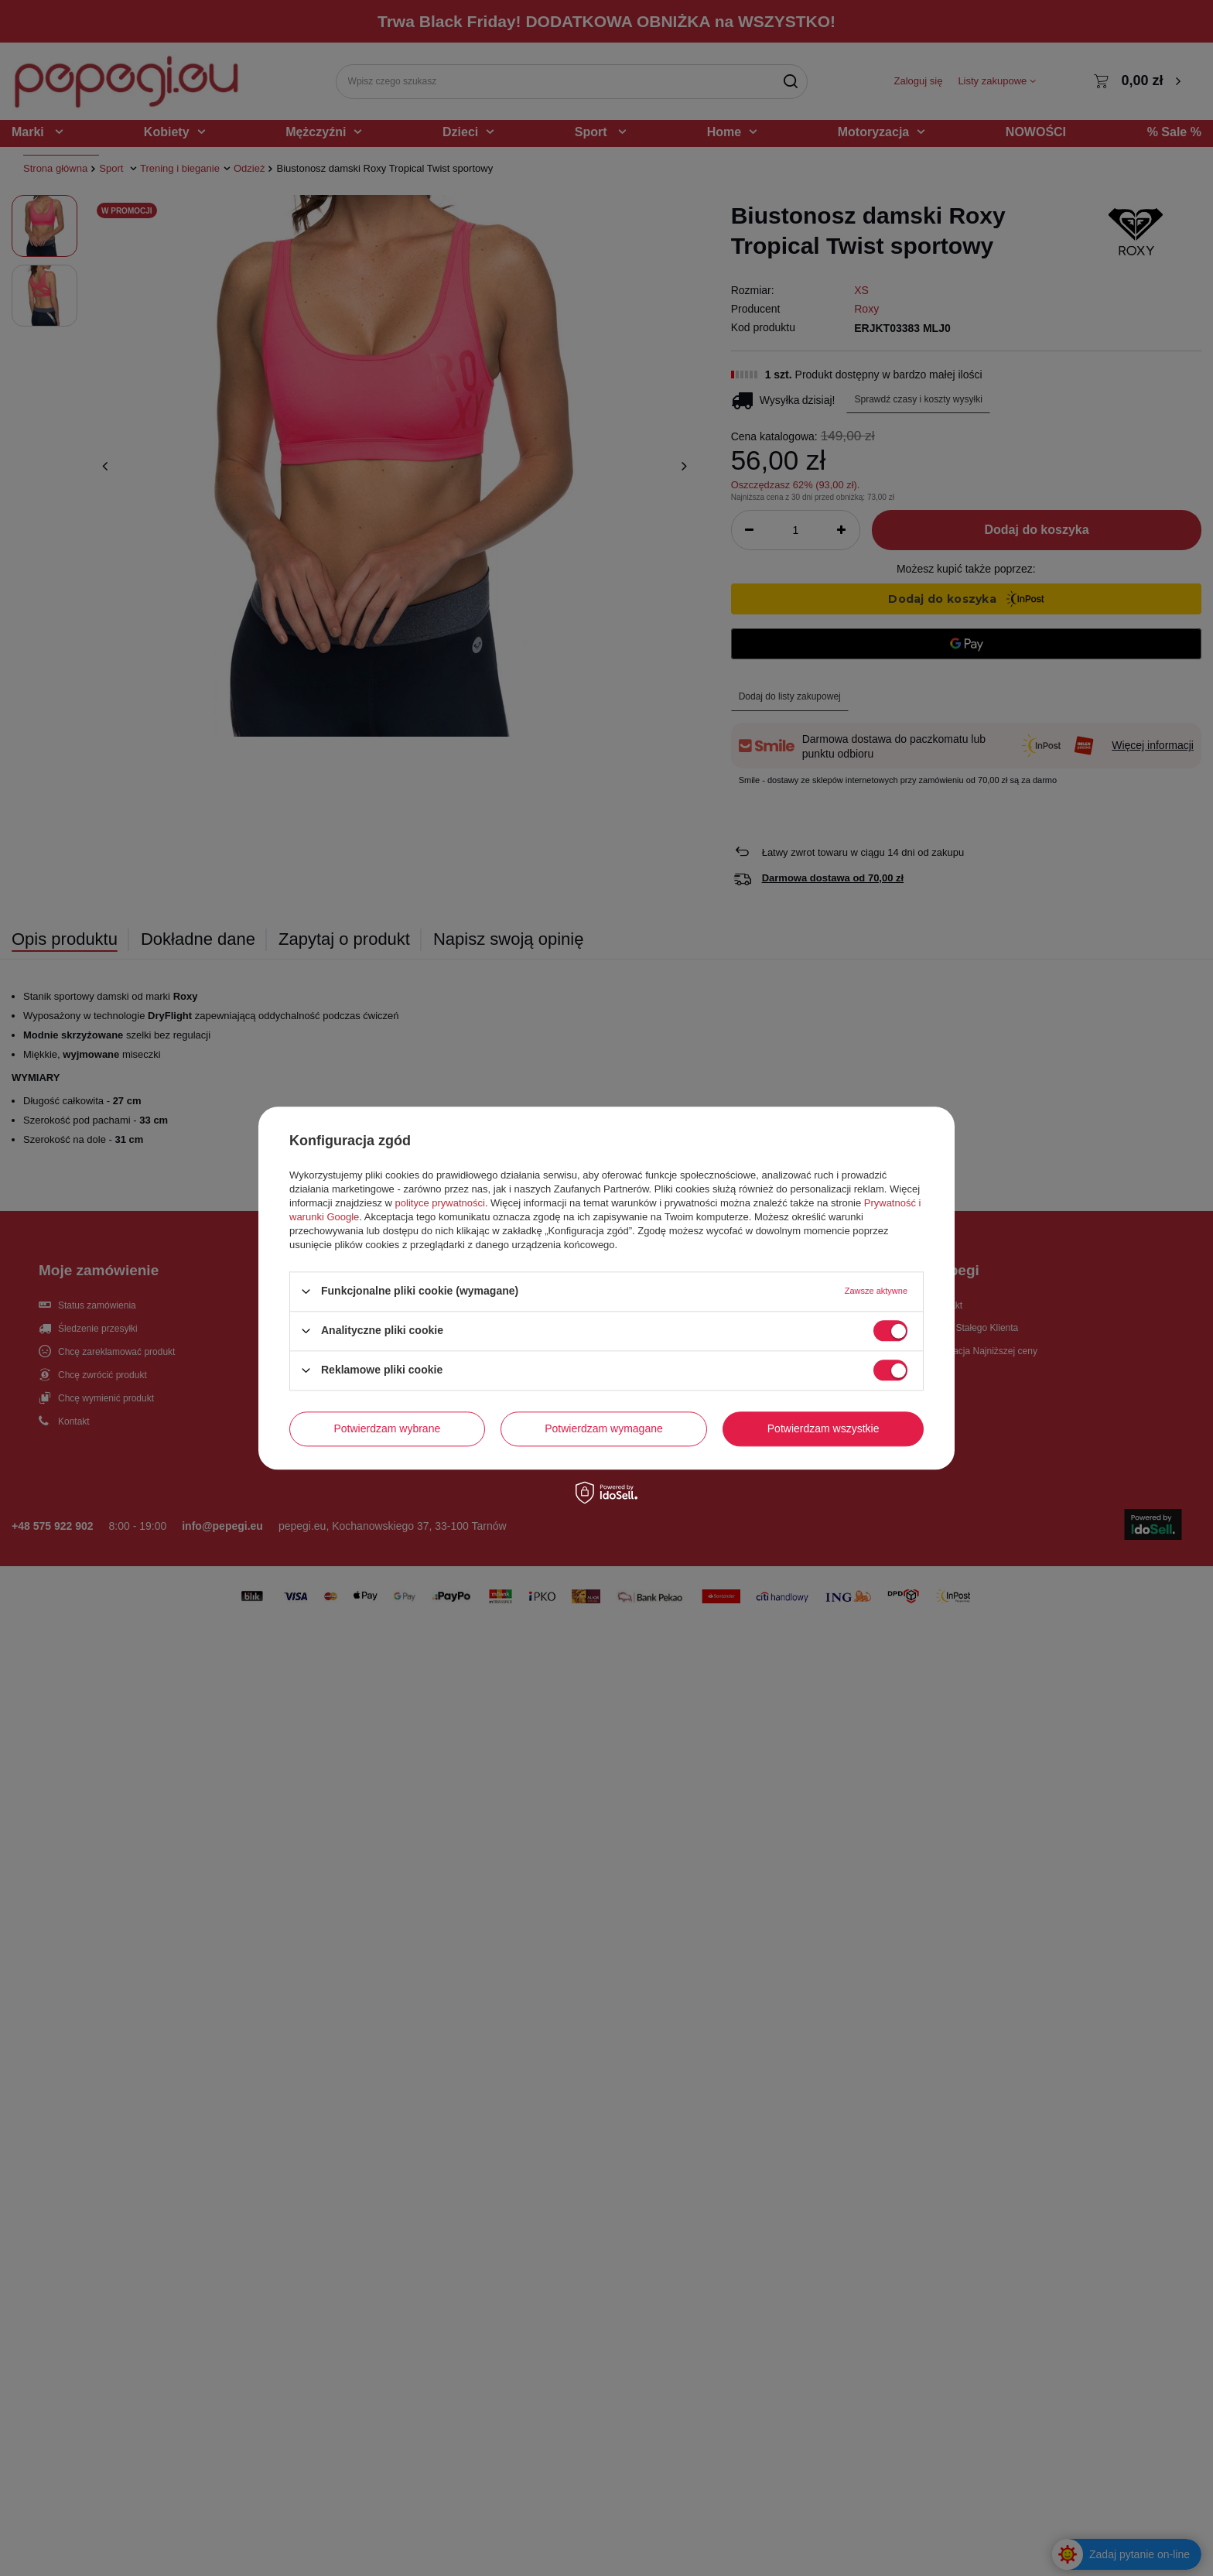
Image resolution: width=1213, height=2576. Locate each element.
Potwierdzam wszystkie (823, 1428)
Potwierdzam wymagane (604, 1428)
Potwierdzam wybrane (387, 1428)
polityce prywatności (440, 1203)
